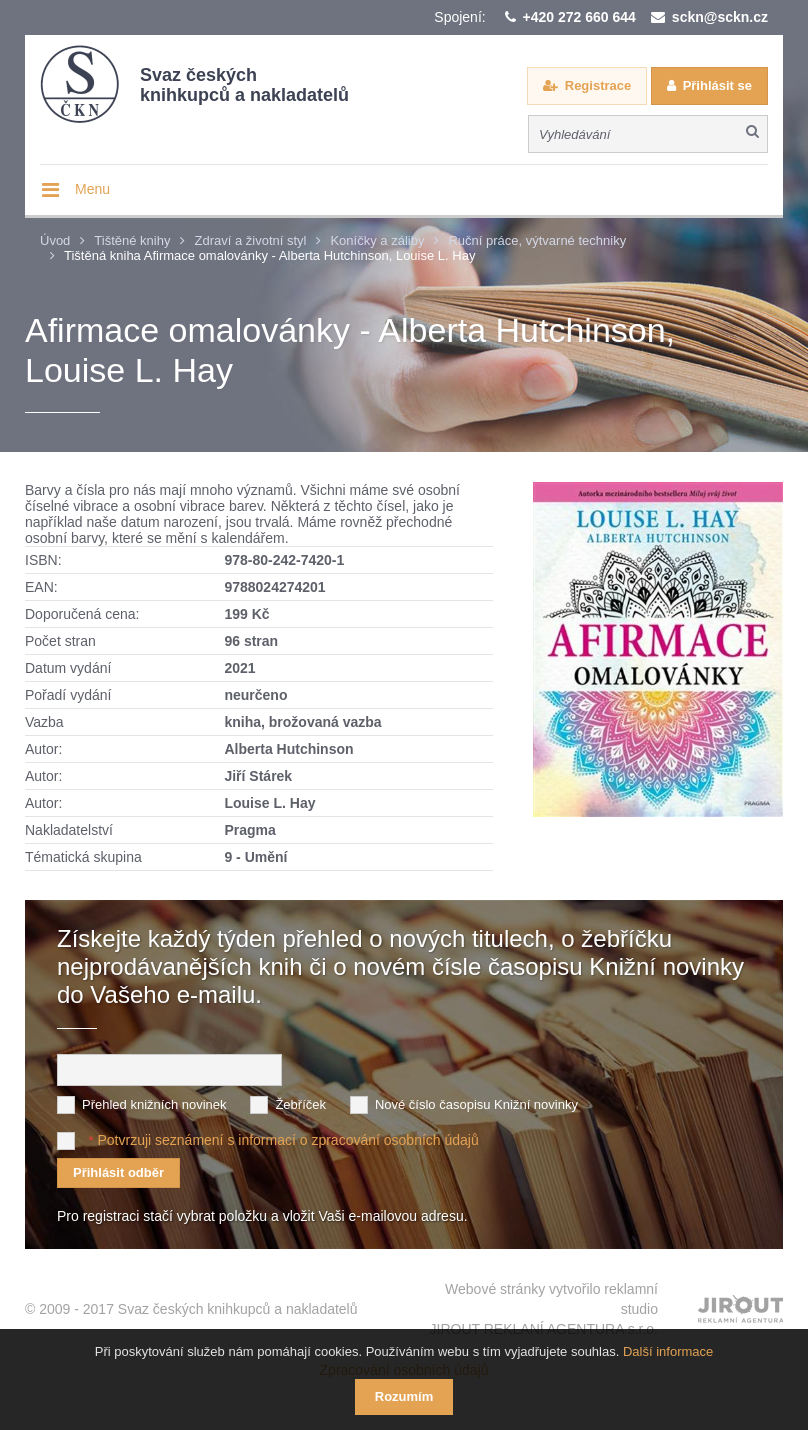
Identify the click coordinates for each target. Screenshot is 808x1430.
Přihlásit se (717, 85)
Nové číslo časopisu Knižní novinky (476, 1103)
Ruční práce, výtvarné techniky (537, 240)
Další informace (668, 1351)
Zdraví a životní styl (250, 240)
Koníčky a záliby (377, 240)
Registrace (598, 85)
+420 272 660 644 (579, 17)
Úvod (55, 240)
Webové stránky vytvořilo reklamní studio (544, 1309)
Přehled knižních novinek (154, 1103)
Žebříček (300, 1103)
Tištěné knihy (132, 240)
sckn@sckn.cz (720, 17)
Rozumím (404, 1396)
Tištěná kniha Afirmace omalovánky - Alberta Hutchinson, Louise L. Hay (269, 255)
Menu (92, 189)
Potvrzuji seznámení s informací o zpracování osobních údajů (287, 1139)
